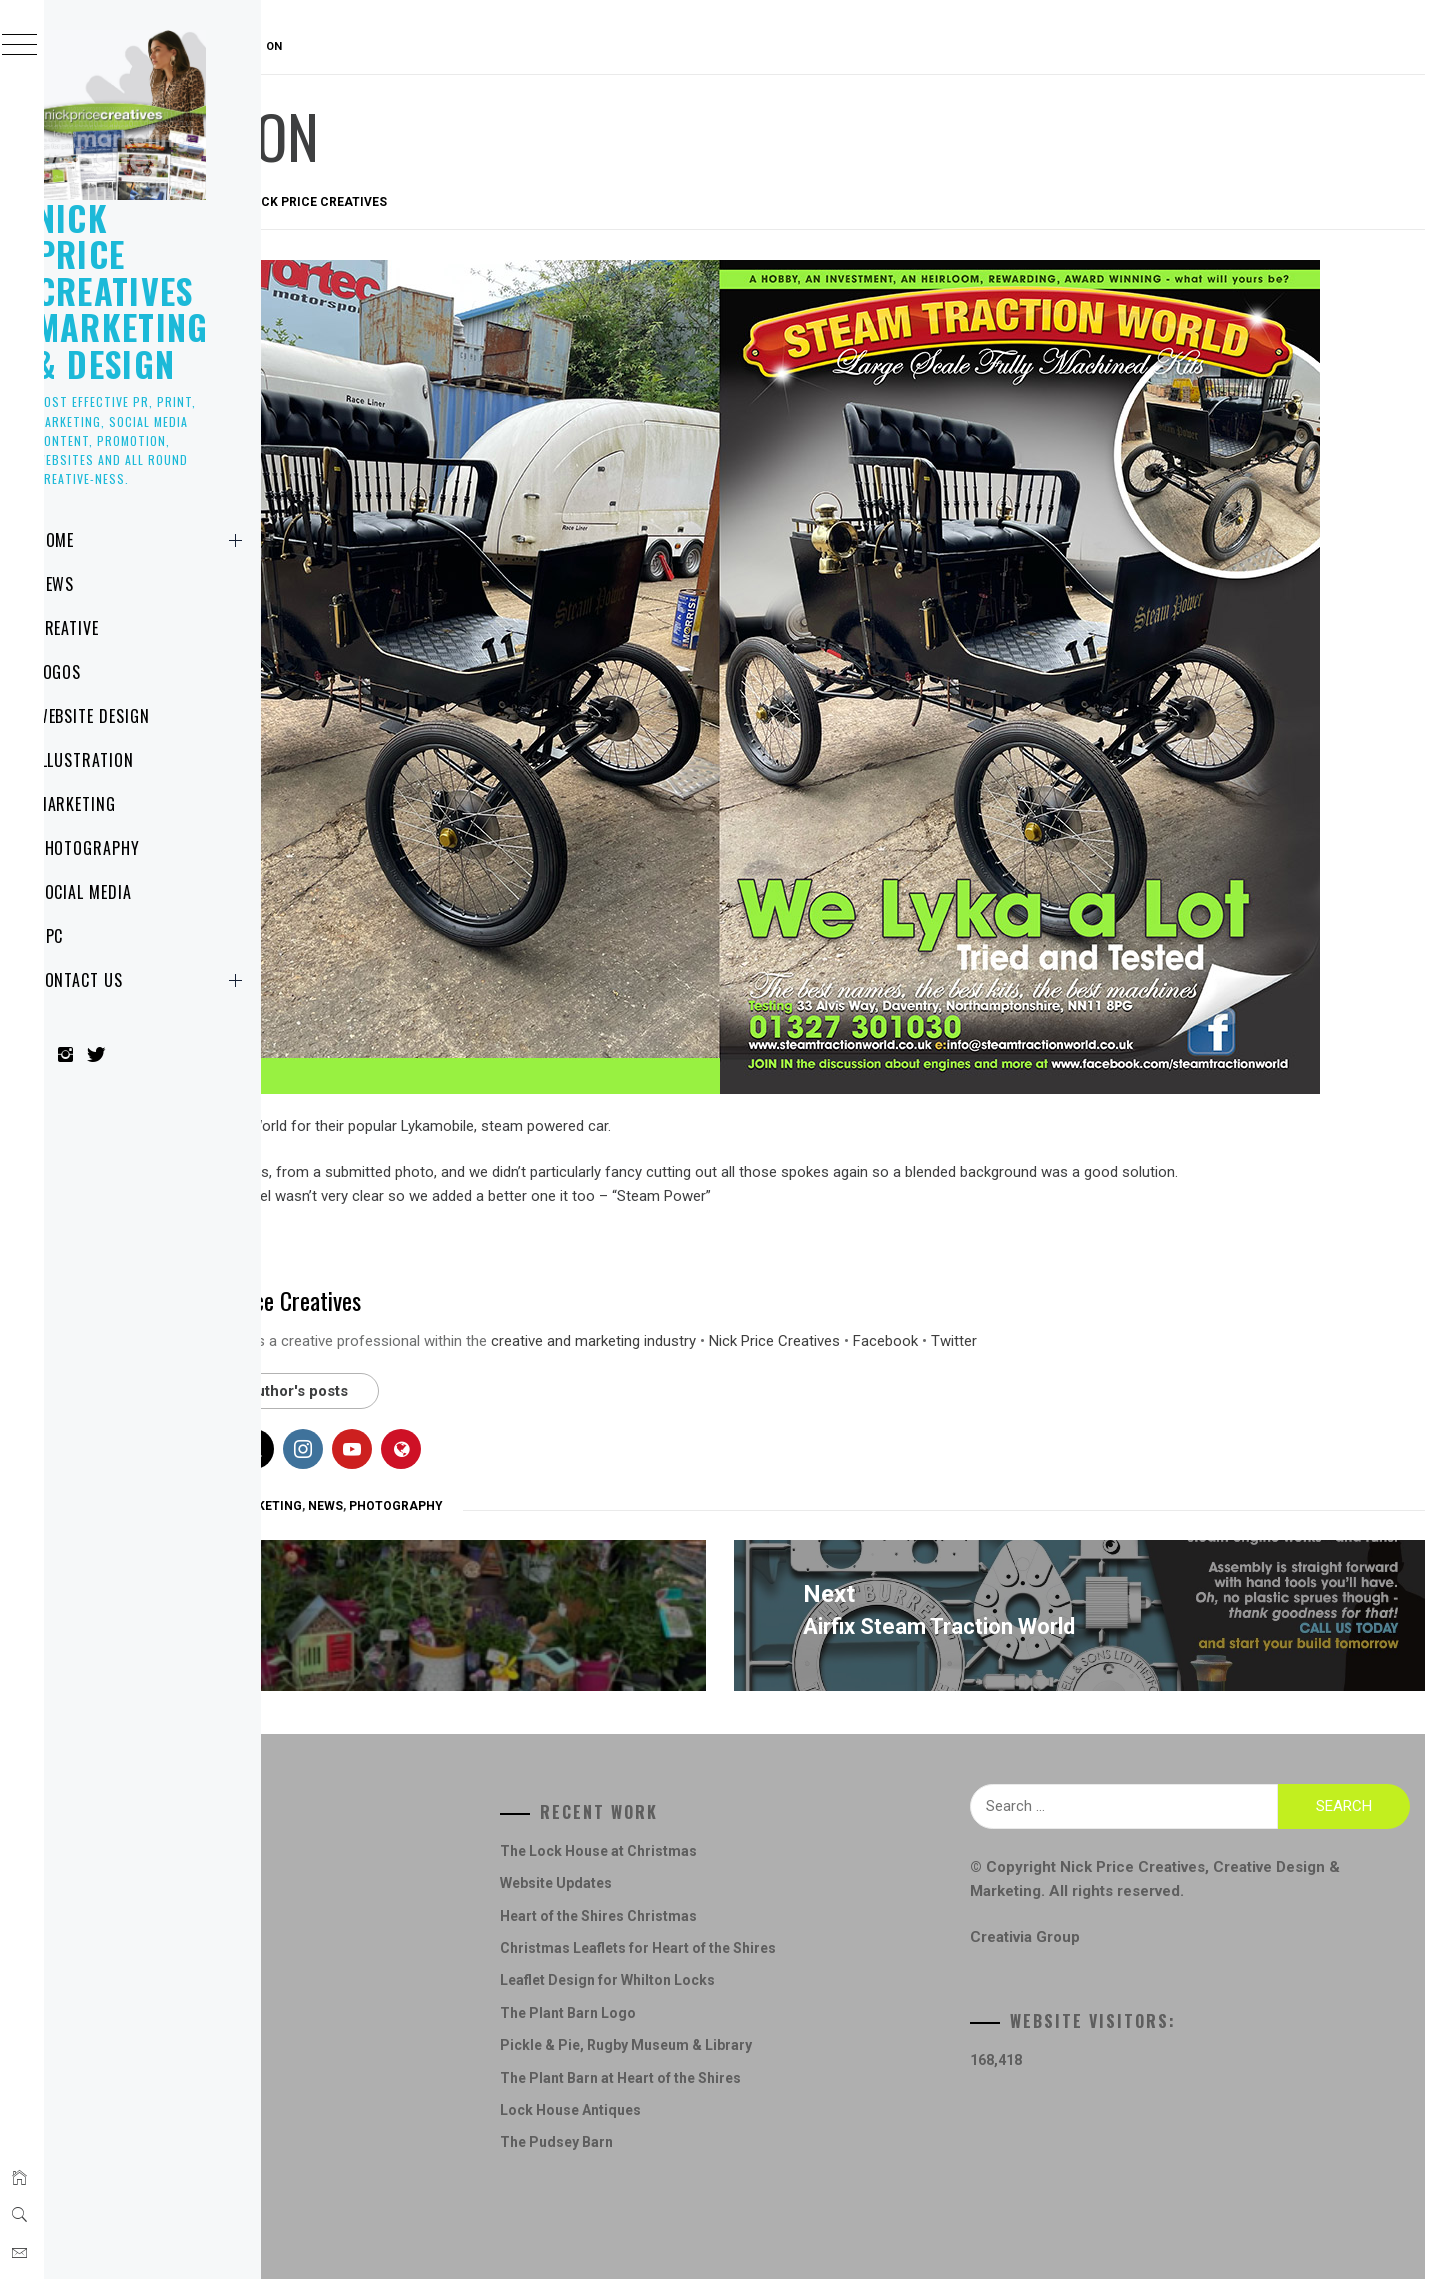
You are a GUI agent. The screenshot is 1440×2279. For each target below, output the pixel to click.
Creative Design (383, 1862)
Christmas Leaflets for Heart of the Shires (838, 1895)
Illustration (124, 760)
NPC (89, 936)
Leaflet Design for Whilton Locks (807, 1927)
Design (353, 1895)
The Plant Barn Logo (768, 1960)
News (94, 584)
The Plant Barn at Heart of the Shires (820, 2024)
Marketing (115, 804)
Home (182, 540)
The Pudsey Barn (756, 2089)
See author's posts (582, 1352)
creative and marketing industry (893, 1302)
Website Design (132, 716)
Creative (107, 628)
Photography (127, 848)
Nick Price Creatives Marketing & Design (161, 290)
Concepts (362, 1830)
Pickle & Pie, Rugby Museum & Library (826, 1992)
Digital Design (377, 1927)
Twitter (1254, 1302)
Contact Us (182, 980)
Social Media (123, 892)
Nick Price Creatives (617, 202)
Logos (98, 672)
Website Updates (756, 1830)
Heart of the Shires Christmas (798, 1862)
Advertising (372, 1468)
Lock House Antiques (770, 2057)
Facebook (1185, 1302)
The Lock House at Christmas (798, 1798)
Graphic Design (471, 1468)
